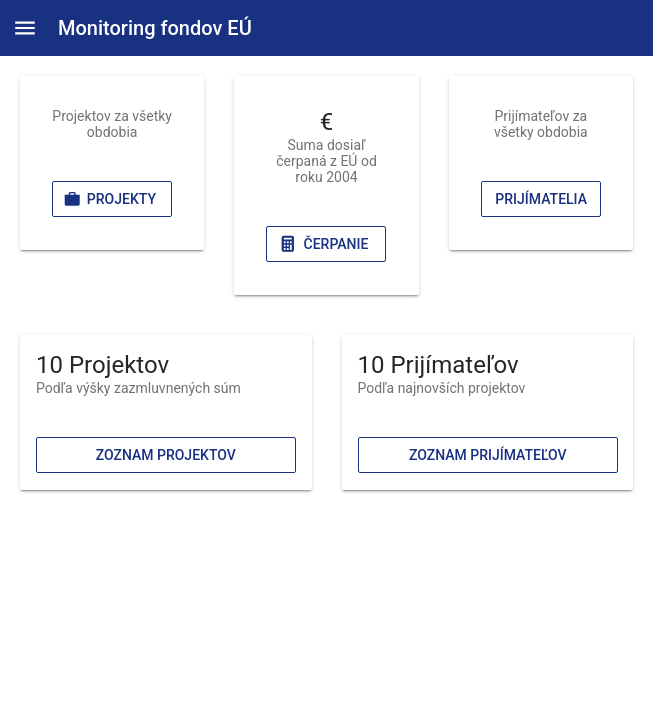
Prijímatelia (541, 199)
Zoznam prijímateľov (487, 455)
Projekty (109, 199)
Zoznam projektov (166, 455)
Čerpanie (323, 244)
